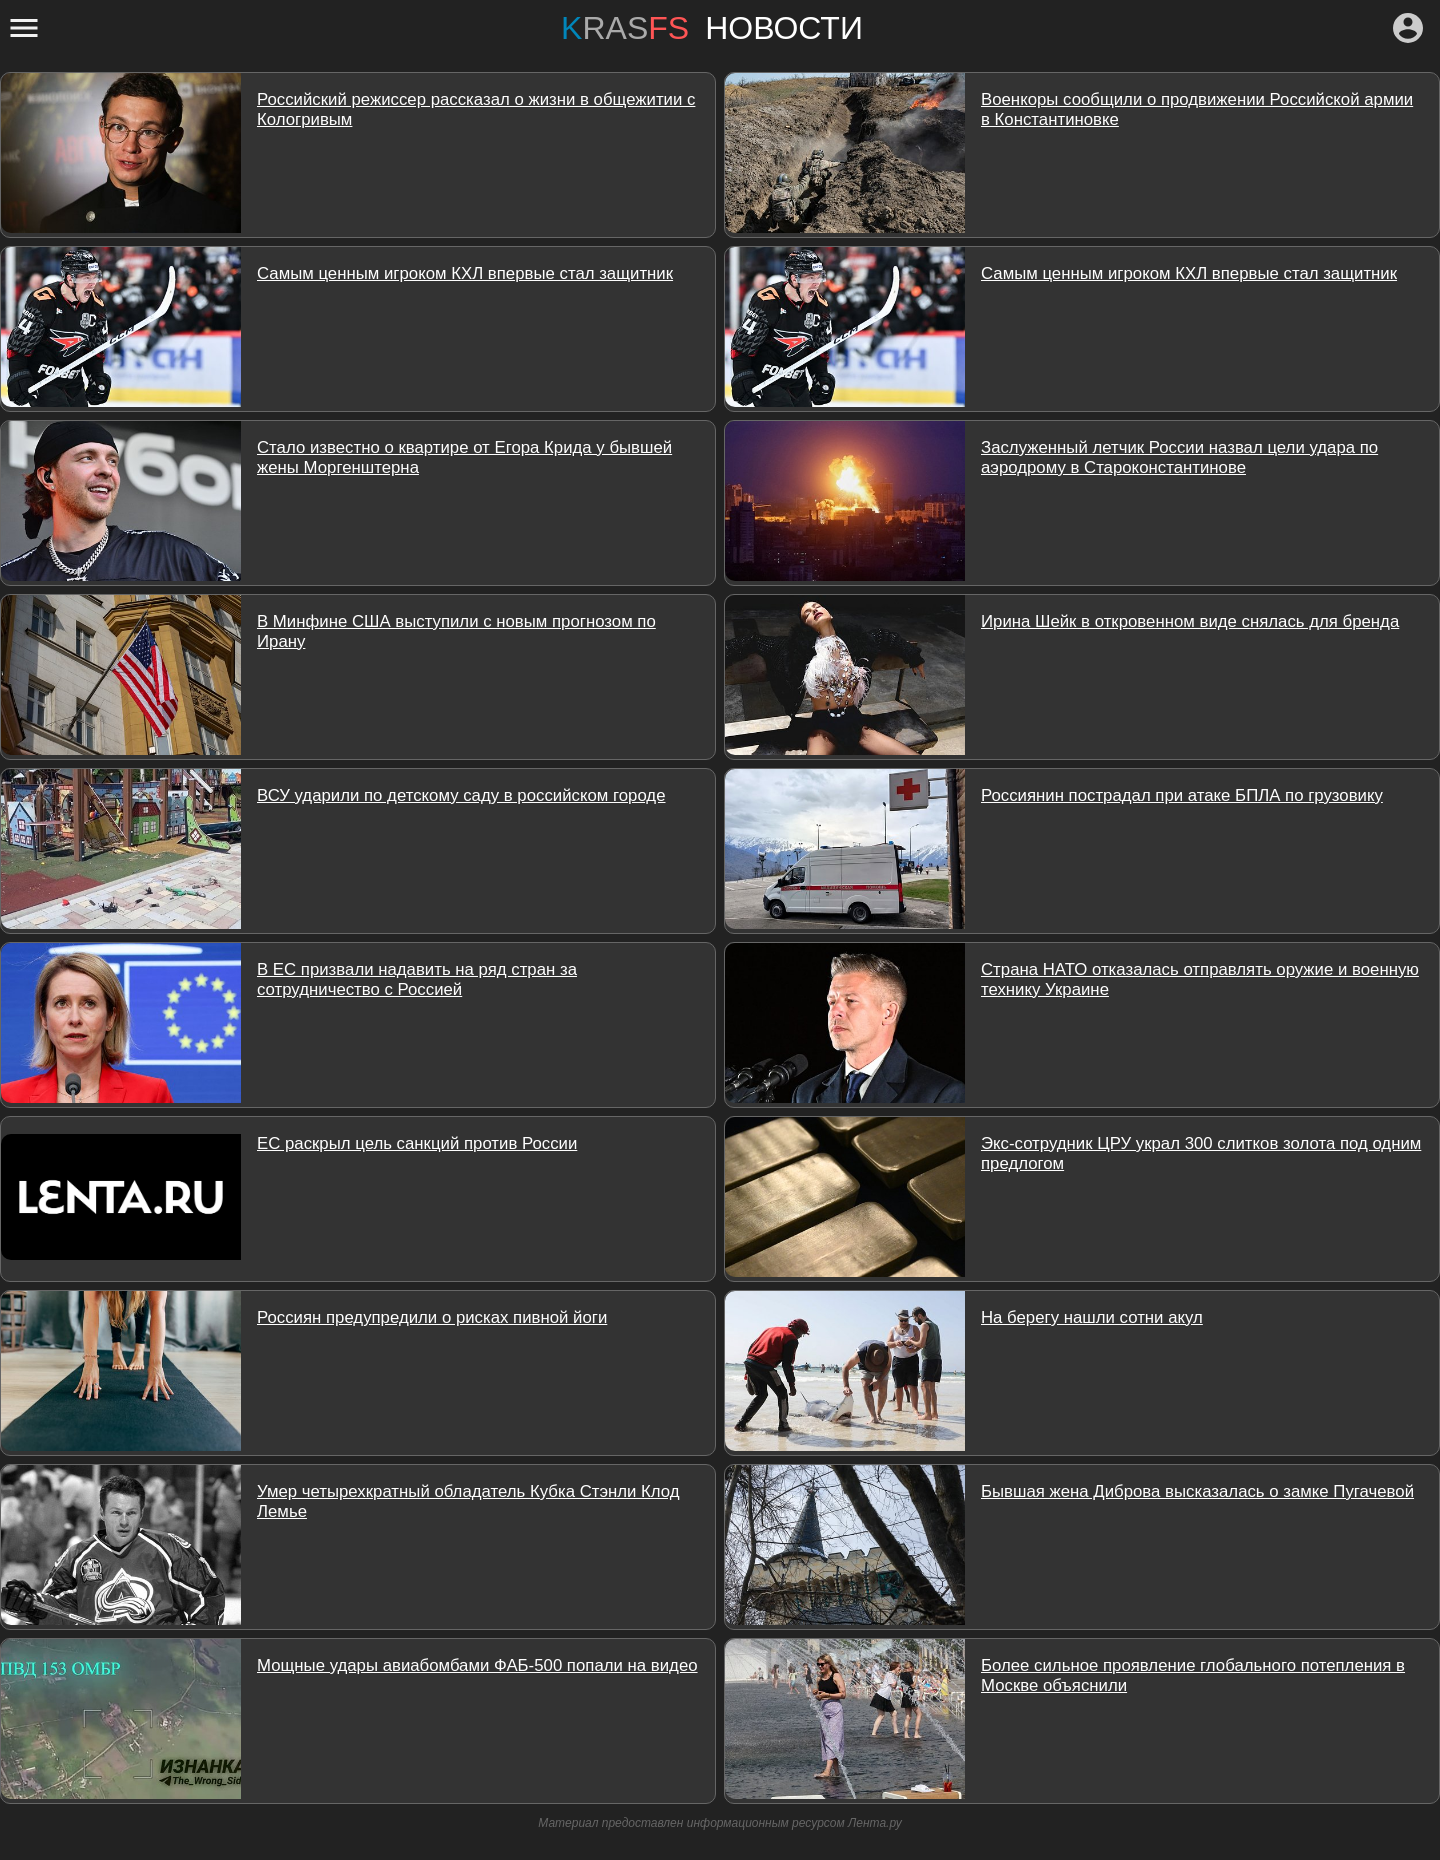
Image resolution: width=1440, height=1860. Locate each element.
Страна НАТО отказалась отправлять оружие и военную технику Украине (1200, 979)
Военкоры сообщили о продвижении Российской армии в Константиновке (1197, 109)
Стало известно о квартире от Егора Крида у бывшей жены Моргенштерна (464, 457)
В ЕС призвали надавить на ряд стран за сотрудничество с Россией (417, 979)
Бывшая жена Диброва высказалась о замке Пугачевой (1197, 1491)
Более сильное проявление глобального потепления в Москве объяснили (1193, 1675)
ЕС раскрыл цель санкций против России (417, 1143)
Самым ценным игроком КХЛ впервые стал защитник (465, 273)
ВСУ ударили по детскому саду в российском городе (461, 795)
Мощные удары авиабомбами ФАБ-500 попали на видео (477, 1665)
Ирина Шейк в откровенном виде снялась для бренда (1190, 621)
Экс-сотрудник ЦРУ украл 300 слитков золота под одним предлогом (1201, 1153)
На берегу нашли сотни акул (1092, 1317)
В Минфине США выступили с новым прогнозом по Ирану (456, 631)
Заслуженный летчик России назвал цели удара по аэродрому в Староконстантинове (1179, 457)
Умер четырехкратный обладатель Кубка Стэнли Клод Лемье (468, 1501)
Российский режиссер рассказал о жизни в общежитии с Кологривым (476, 109)
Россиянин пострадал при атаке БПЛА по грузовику (1182, 795)
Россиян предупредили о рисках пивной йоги (432, 1317)
